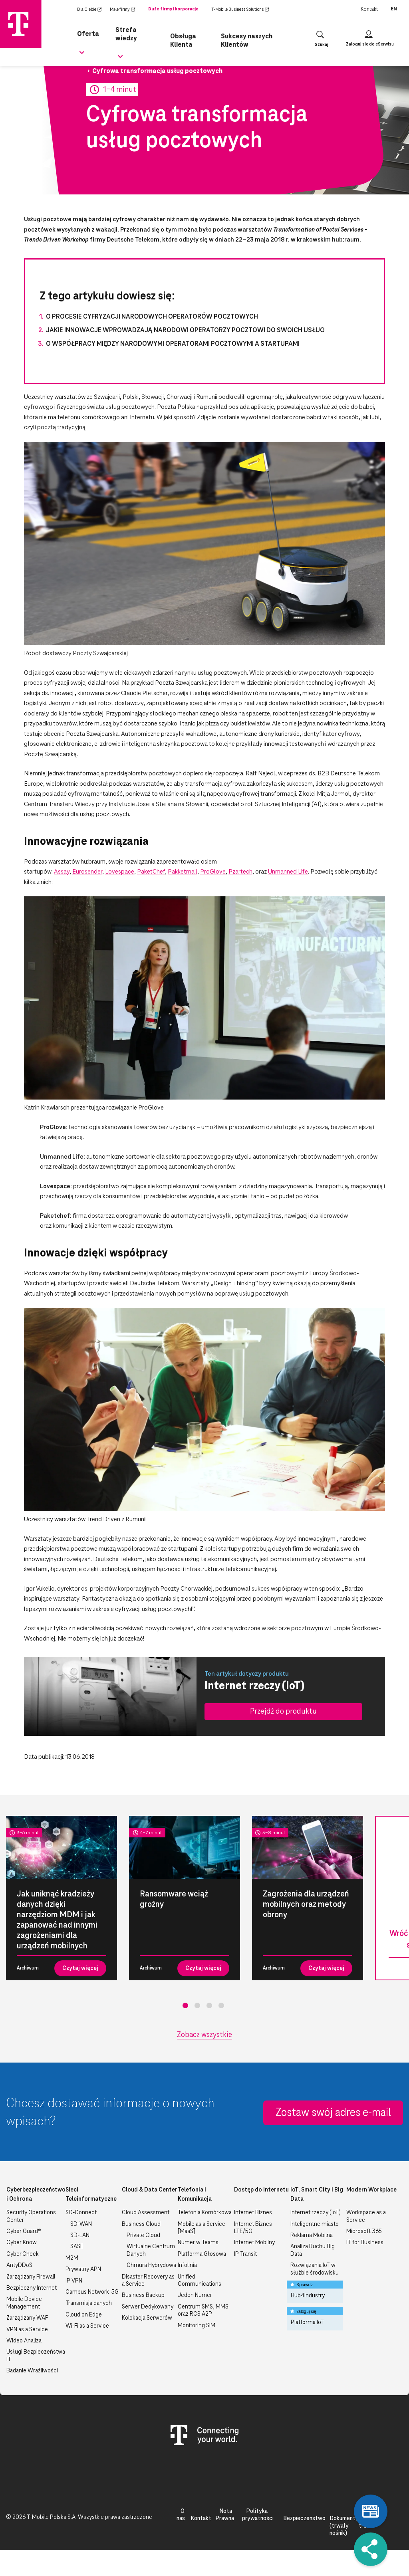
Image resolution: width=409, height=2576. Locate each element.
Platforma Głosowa (202, 2254)
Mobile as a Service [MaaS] (201, 2228)
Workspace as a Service (366, 2216)
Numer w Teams (198, 2242)
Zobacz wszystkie (204, 2035)
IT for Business (364, 2242)
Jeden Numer (195, 2295)
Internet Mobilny (254, 2242)
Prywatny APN (83, 2269)
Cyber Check (22, 2254)
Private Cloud (143, 2235)
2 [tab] (197, 2005)
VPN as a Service (27, 2329)
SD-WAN (81, 2224)
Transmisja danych (89, 2303)
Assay (61, 871)
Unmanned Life (288, 871)
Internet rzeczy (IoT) (315, 2212)
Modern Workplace (371, 2190)
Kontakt (369, 9)
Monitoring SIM (196, 2325)
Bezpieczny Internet (31, 2288)
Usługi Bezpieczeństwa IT (35, 2355)
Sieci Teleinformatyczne (91, 2194)
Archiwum (28, 1968)
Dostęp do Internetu (261, 2190)
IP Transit (245, 2254)
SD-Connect (81, 2212)
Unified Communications (199, 2280)
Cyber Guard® (23, 2231)
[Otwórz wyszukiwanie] (320, 36)
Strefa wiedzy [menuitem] (135, 29)
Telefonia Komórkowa (205, 2212)
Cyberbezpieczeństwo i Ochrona (36, 2194)
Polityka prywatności (258, 2515)
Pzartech (240, 871)
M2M (72, 2258)
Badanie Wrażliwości (32, 2371)
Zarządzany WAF (27, 2318)
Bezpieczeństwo (304, 2518)
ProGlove (213, 871)
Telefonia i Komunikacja (195, 2194)
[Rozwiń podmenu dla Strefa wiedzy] (120, 52)
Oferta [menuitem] (87, 29)
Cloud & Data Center (149, 2190)
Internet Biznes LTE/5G (253, 2228)
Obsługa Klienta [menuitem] (183, 35)
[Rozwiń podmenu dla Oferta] (82, 52)
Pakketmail (182, 871)
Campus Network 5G (92, 2292)
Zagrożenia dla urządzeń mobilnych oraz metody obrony (306, 1904)
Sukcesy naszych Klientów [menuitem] (245, 35)
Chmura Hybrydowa (151, 2265)
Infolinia (187, 2265)
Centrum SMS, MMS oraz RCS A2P (203, 2310)
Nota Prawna (224, 2515)
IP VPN (74, 2281)
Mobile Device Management (24, 2303)
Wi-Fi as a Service (87, 2326)
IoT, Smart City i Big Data (316, 2194)
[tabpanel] (61, 1898)
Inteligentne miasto (314, 2224)
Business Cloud (141, 2224)
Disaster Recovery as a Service (148, 2280)
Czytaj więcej (80, 1968)
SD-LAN (79, 2235)
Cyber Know (21, 2242)
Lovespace (119, 871)
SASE (76, 2246)
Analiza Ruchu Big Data (312, 2250)
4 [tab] (221, 2005)
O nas (181, 2515)
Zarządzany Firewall (30, 2277)
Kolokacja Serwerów (147, 2318)
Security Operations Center (31, 2216)
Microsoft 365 (364, 2231)
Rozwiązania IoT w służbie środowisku (314, 2269)
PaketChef (151, 871)
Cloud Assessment (145, 2212)
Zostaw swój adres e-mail (333, 2113)
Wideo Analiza (24, 2341)
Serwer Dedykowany (147, 2307)
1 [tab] (185, 2005)
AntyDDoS (19, 2265)
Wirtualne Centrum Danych (151, 2250)
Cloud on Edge (84, 2315)
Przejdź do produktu (283, 1711)
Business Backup (143, 2295)
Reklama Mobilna (311, 2235)
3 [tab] (209, 2005)
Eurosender (87, 871)
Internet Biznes (253, 2212)
